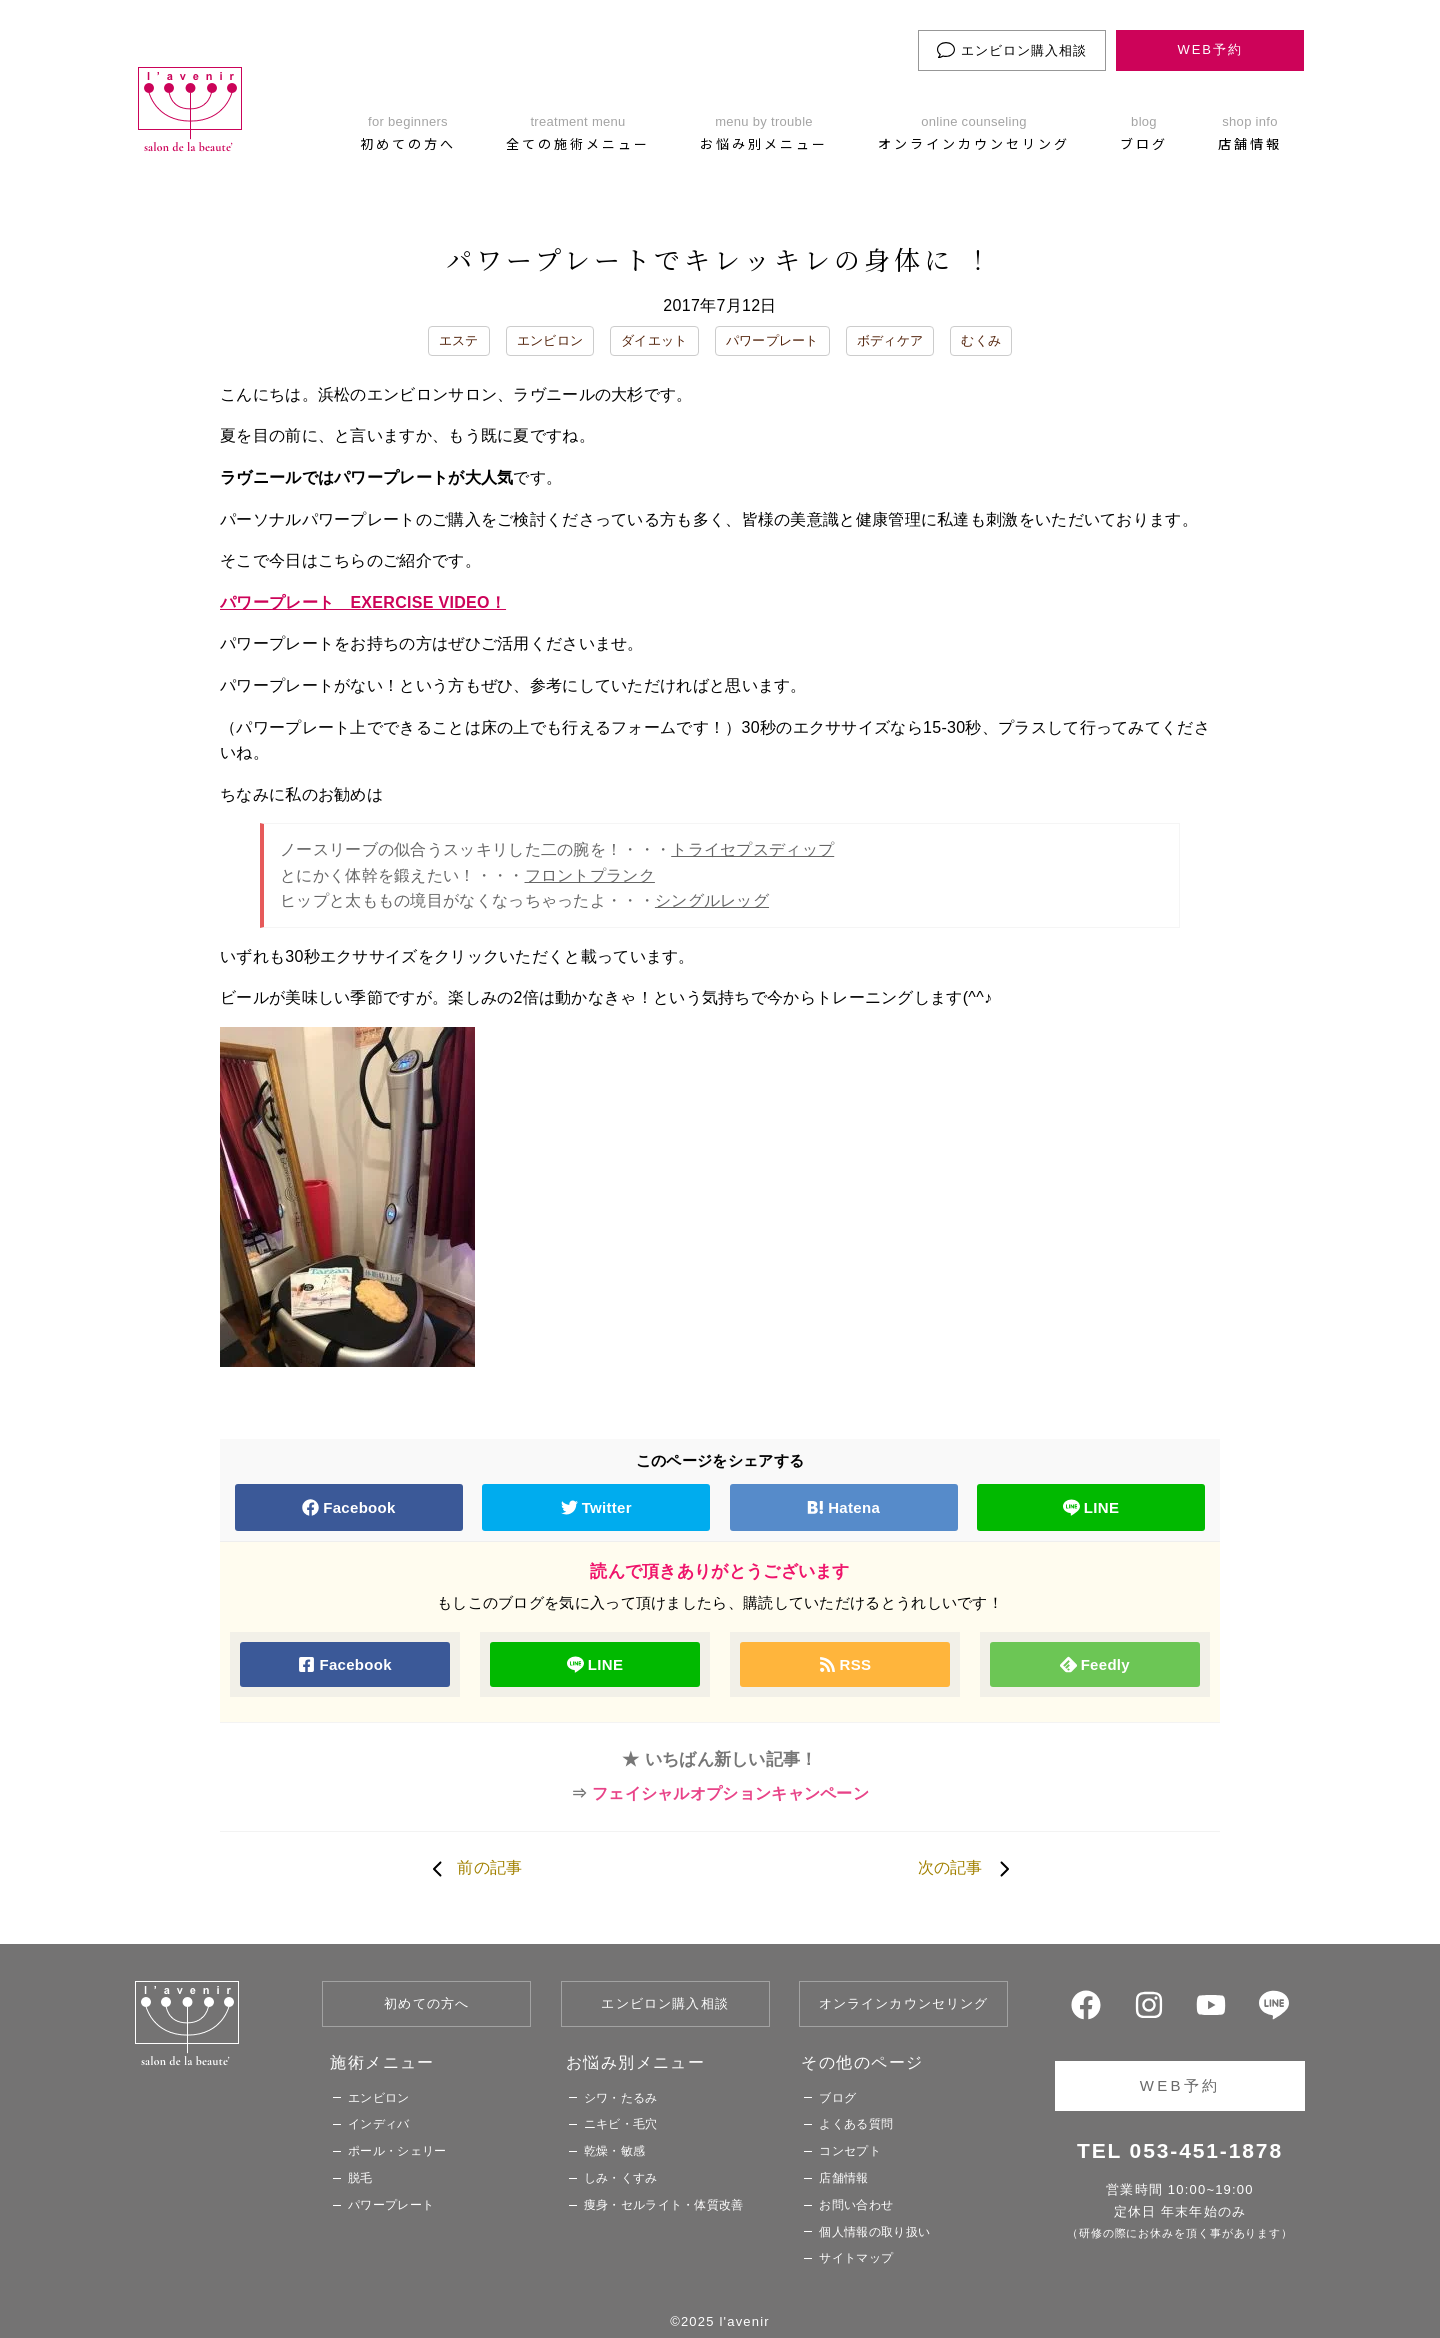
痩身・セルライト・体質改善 (664, 2205)
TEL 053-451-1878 (1180, 2150)
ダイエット (654, 340)
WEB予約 (1210, 49)
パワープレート (772, 340)
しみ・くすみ (621, 2178)
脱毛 (360, 2178)
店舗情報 (843, 2178)
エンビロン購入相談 (1012, 50)
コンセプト (850, 2151)
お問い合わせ (856, 2205)
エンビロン (550, 340)
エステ (459, 340)
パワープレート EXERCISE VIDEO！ (363, 602)
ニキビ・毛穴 (621, 2124)
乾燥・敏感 (615, 2151)
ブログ (837, 2098)
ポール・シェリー (397, 2151)
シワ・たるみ (621, 2098)
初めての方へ (426, 2003)
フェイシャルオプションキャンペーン (730, 1793)
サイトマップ (856, 2258)
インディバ (379, 2124)
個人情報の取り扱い (874, 2232)
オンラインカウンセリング (904, 2003)
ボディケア (890, 340)
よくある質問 (856, 2124)
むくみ (981, 340)
